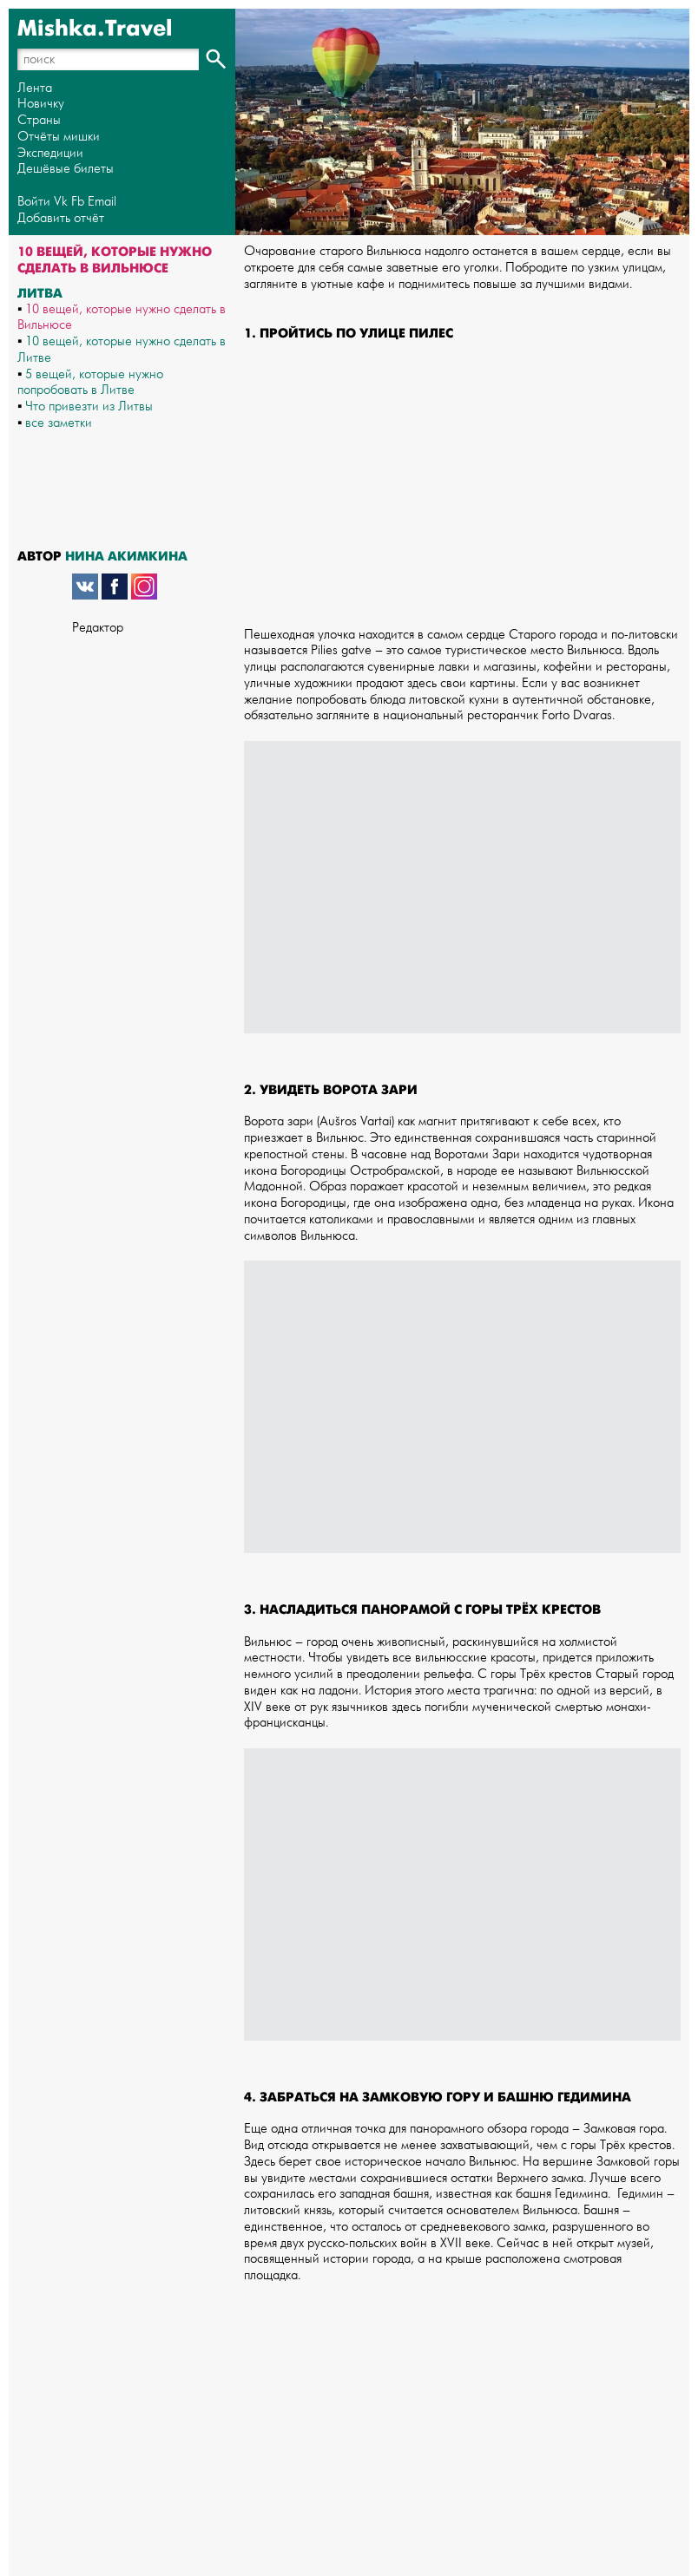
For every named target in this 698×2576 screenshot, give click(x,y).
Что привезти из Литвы (89, 406)
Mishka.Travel (94, 28)
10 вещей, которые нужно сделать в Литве (121, 349)
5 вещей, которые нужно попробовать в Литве (90, 382)
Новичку (40, 103)
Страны (39, 120)
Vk (61, 201)
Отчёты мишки (58, 136)
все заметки (58, 423)
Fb (77, 201)
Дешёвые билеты (65, 169)
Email (102, 201)
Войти (33, 201)
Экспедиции (50, 153)
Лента (34, 88)
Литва (40, 293)
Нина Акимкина (126, 556)
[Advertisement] (462, 492)
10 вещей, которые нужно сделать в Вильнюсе (121, 317)
